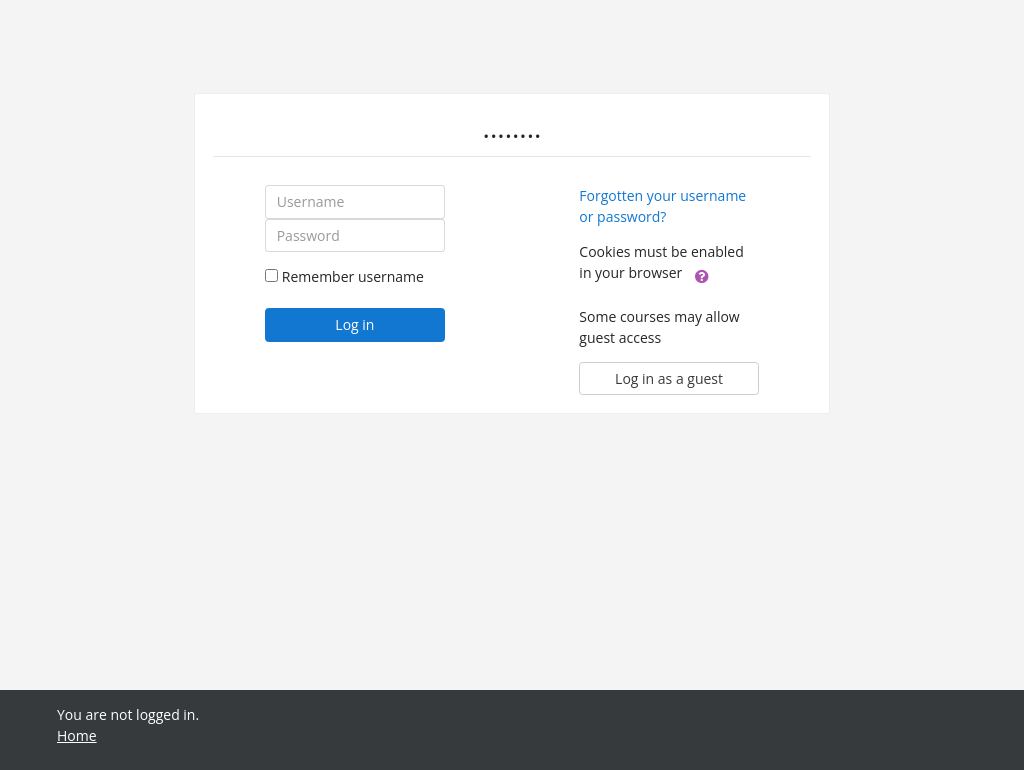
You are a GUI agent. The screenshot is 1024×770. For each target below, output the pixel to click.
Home (77, 735)
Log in (354, 324)
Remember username (353, 276)
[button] (702, 274)
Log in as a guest (669, 378)
